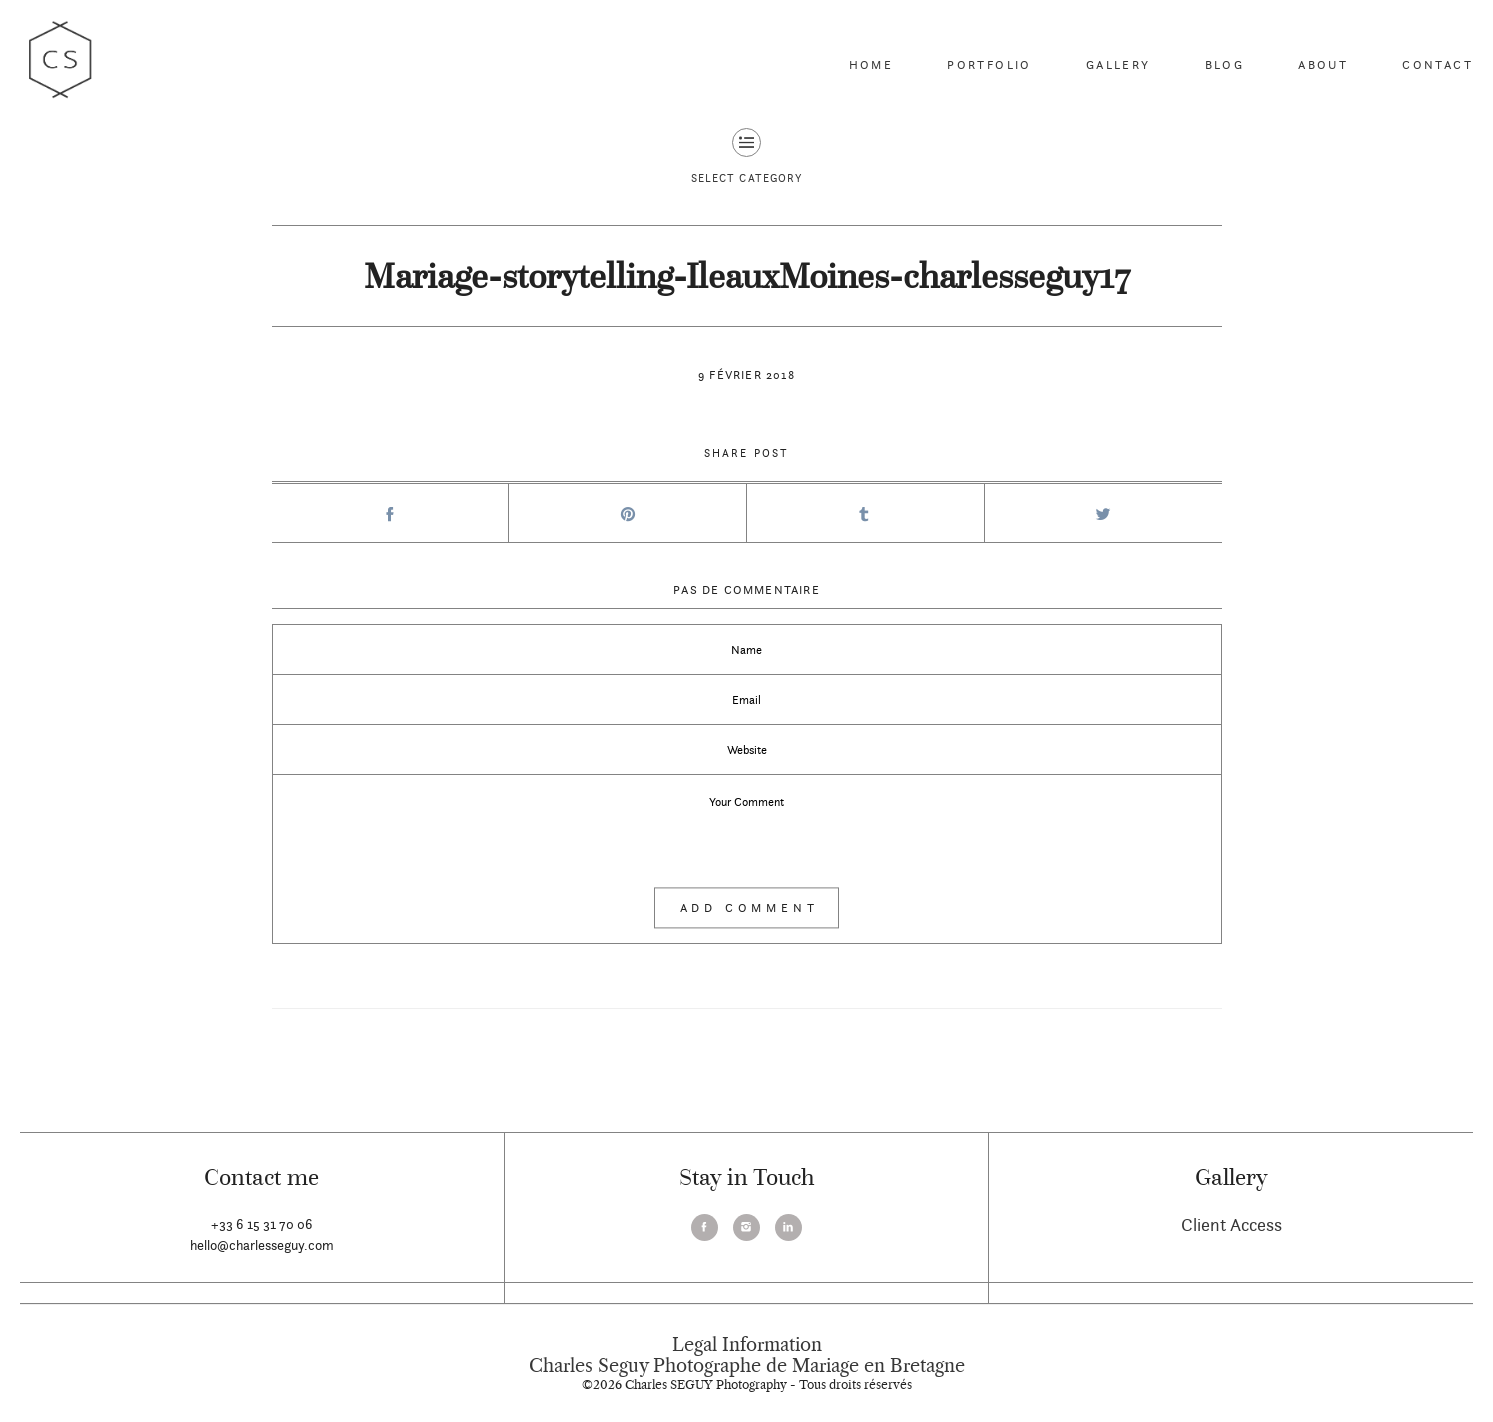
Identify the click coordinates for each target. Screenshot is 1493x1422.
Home (871, 64)
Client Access (1231, 1224)
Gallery (1118, 64)
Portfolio (989, 64)
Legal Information (747, 1345)
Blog (1225, 64)
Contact (1437, 64)
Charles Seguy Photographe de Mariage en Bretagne (747, 1366)
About (1323, 64)
